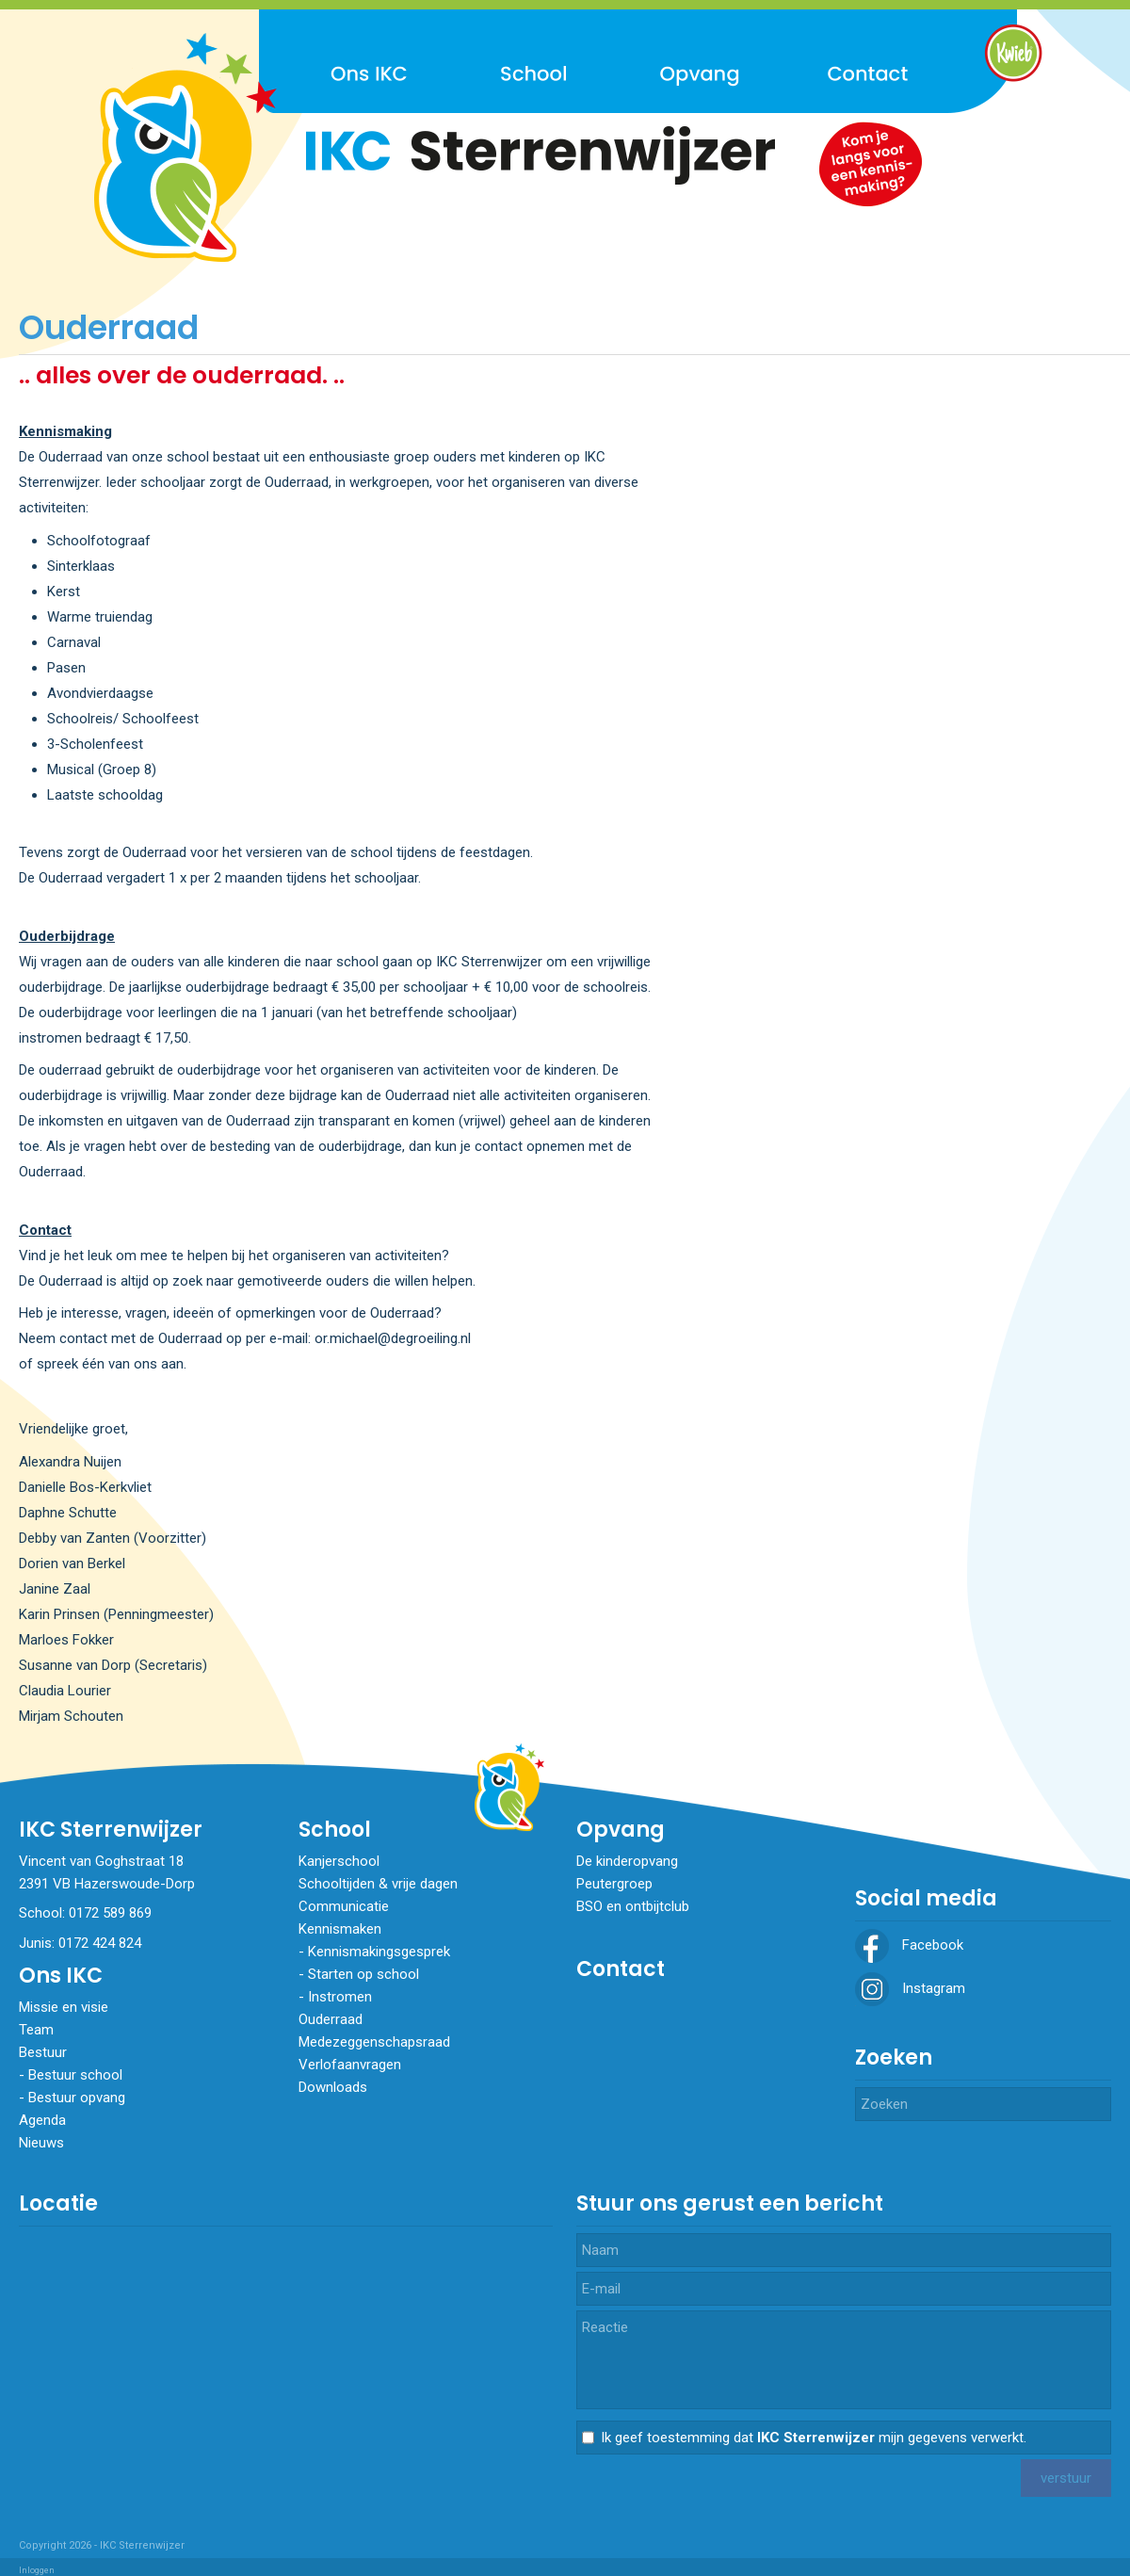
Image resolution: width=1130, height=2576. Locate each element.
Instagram (910, 1988)
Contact (620, 1969)
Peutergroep (614, 1883)
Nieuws (41, 2142)
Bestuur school (75, 2074)
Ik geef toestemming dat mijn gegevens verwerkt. (813, 2437)
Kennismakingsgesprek (379, 1951)
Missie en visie (63, 2007)
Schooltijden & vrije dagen (378, 1883)
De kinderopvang (627, 1861)
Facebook (909, 1944)
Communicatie (344, 1906)
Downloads (333, 2087)
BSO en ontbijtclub (632, 1906)
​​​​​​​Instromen (340, 1996)
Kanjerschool (339, 1861)
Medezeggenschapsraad (374, 2041)
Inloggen (37, 2570)
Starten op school (363, 1974)
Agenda (42, 2120)
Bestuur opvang (76, 2097)
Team (36, 2029)
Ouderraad (331, 2019)
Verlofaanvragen (350, 2064)
